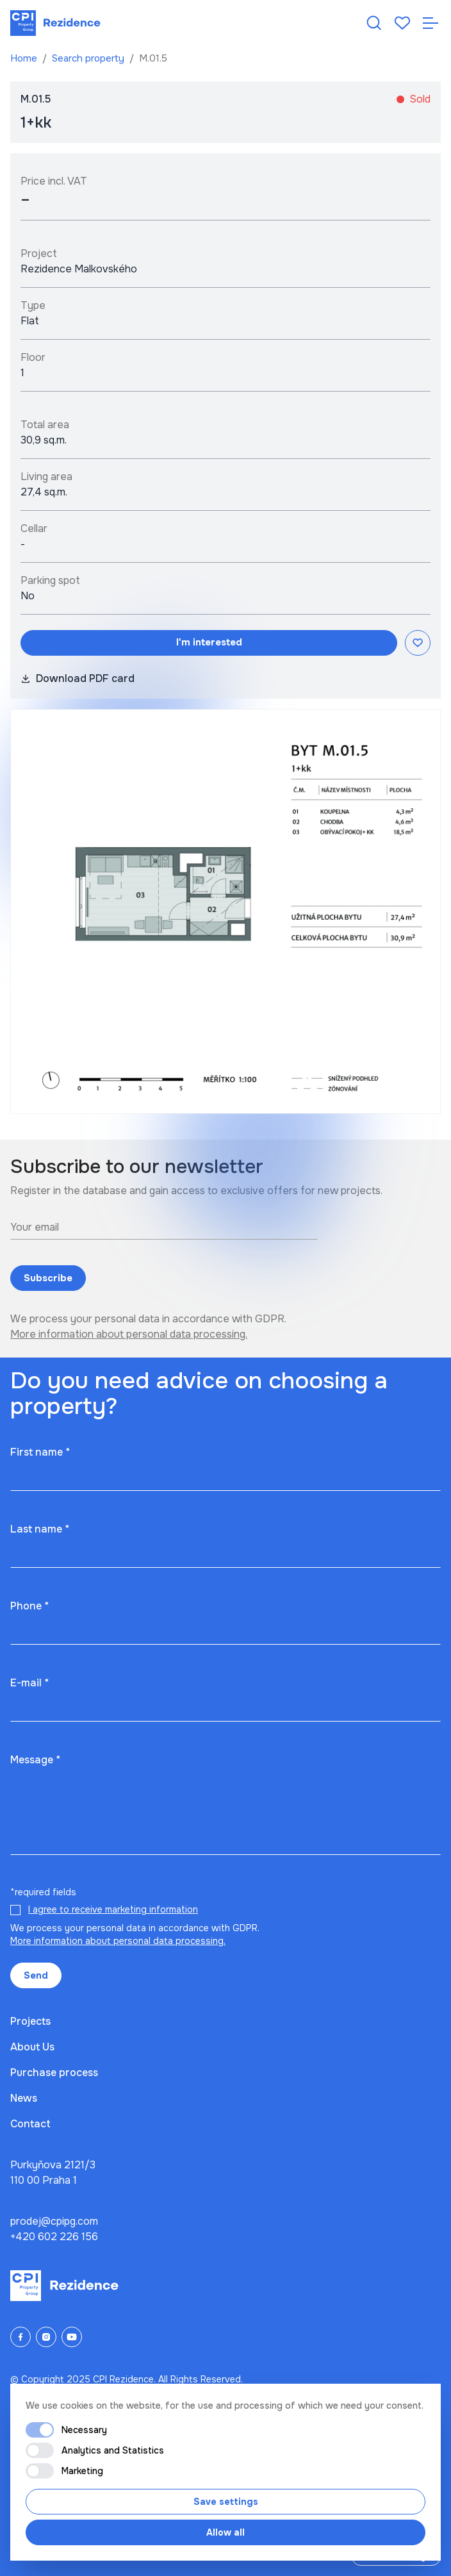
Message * (35, 1759)
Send (36, 1975)
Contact (30, 2124)
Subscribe (48, 1278)
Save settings (225, 2501)
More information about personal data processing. (128, 1334)
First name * (40, 1452)
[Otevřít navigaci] (430, 23)
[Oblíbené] (402, 23)
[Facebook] (20, 2337)
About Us (32, 2047)
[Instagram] (46, 2337)
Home (25, 58)
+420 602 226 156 (54, 2236)
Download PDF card (77, 678)
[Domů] (55, 23)
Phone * (29, 1606)
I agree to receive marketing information (113, 1909)
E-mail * (29, 1683)
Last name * (39, 1529)
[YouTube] (72, 2337)
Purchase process (54, 2072)
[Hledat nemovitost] (374, 23)
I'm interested (209, 642)
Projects (30, 2021)
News (23, 2098)
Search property (89, 58)
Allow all (225, 2532)
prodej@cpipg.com (54, 2221)
